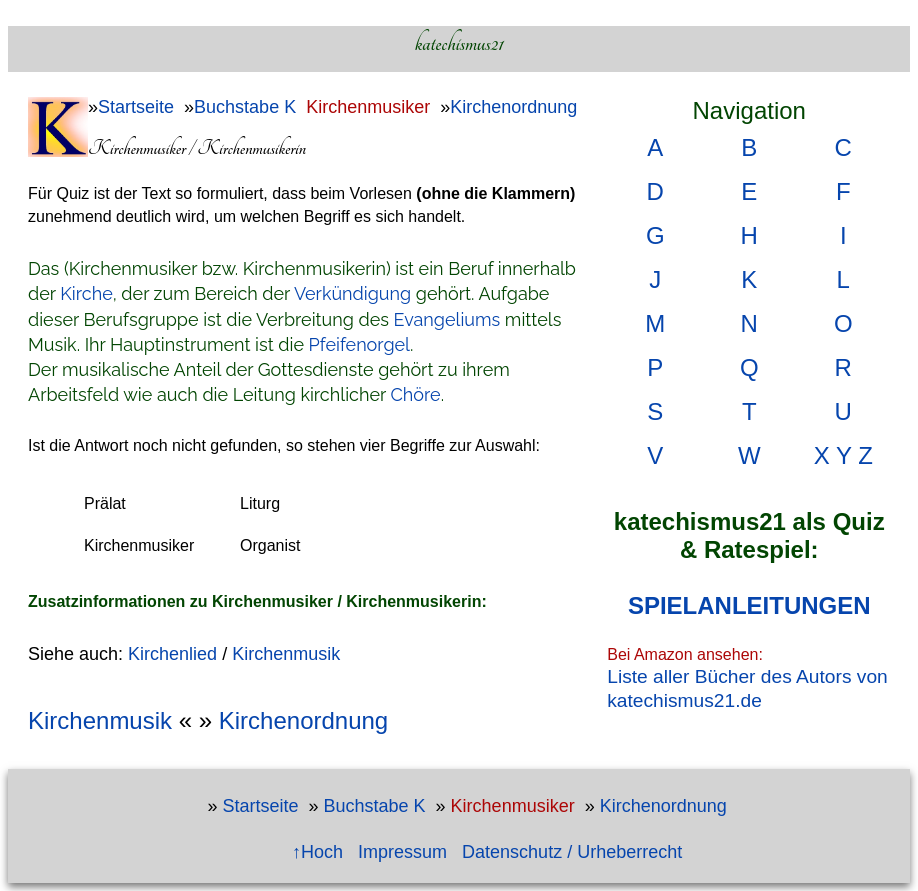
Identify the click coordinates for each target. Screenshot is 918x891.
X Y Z (843, 455)
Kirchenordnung (513, 107)
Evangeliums (447, 319)
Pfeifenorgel (359, 344)
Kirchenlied (172, 654)
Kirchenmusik (286, 654)
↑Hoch (317, 852)
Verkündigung (352, 293)
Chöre (416, 394)
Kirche (86, 293)
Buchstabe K (245, 107)
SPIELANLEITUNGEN (749, 605)
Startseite (136, 107)
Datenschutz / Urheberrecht (572, 852)
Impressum (402, 852)
